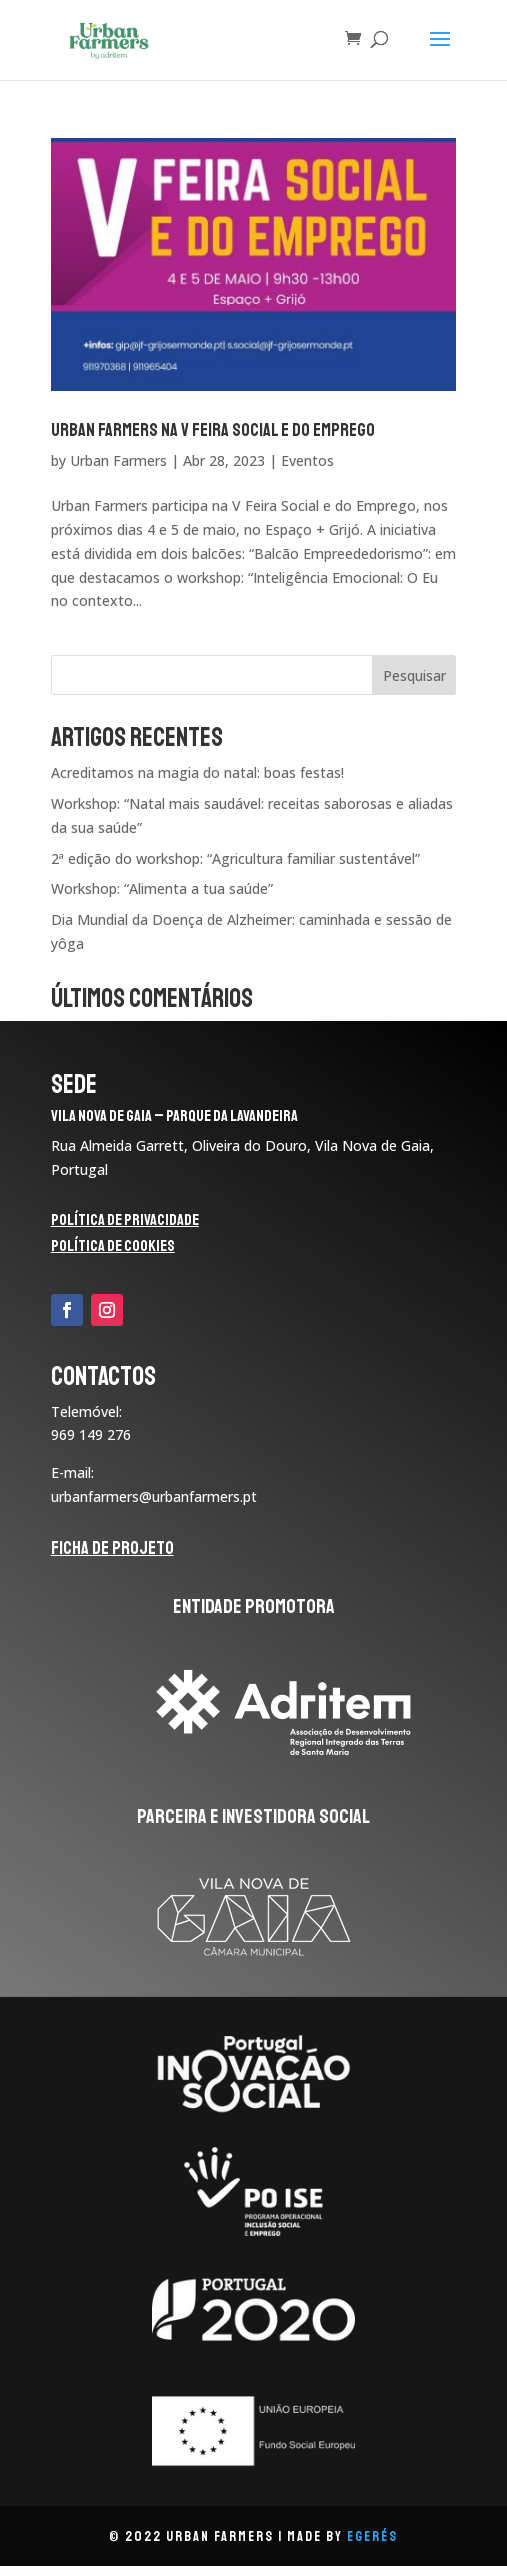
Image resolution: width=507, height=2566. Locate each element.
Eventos (307, 460)
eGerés (372, 2536)
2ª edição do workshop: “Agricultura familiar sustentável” (235, 858)
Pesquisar (414, 675)
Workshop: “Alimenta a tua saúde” (162, 888)
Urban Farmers (118, 460)
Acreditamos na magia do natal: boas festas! (197, 772)
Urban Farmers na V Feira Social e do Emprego (213, 430)
